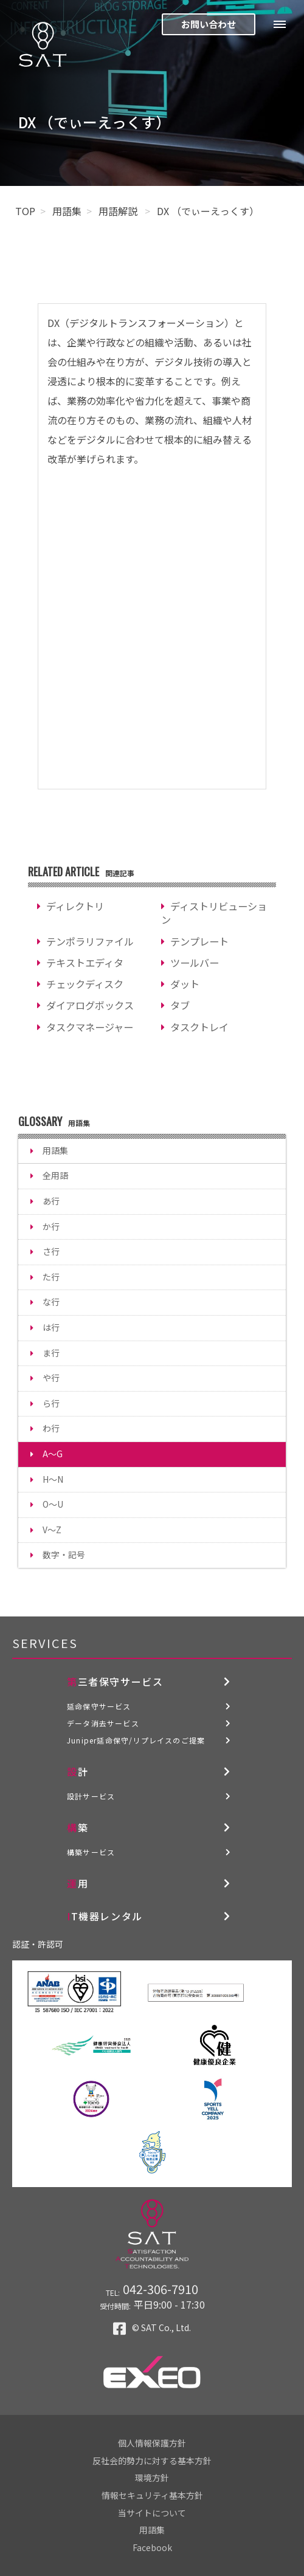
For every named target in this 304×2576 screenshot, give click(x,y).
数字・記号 (64, 1554)
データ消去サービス (103, 1723)
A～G (53, 1454)
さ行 (51, 1251)
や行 (51, 1378)
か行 (51, 1226)
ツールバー (194, 962)
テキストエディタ (84, 962)
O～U (53, 1504)
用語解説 (119, 211)
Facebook (152, 2547)
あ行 (51, 1201)
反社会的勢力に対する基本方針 (152, 2460)
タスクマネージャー (89, 1027)
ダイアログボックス (90, 1005)
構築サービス (91, 1852)
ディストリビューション (214, 913)
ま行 (51, 1353)
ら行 (51, 1403)
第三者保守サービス (115, 1681)
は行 (51, 1327)
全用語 (55, 1175)
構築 (77, 1827)
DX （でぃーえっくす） (208, 211)
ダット (184, 984)
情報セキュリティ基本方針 (152, 2495)
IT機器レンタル (105, 1916)
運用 (77, 1883)
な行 (51, 1302)
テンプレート (199, 941)
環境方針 (152, 2477)
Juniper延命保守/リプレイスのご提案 (136, 1740)
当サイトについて (152, 2513)
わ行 (51, 1428)
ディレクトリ (75, 906)
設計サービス (91, 1796)
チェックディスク (84, 984)
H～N (53, 1479)
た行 (51, 1277)
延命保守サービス (99, 1706)
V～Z (52, 1529)
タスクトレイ (199, 1027)
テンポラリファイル (90, 941)
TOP (25, 211)
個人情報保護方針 (152, 2443)
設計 (77, 1771)
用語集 (66, 211)
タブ (180, 1005)
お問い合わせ (208, 24)
